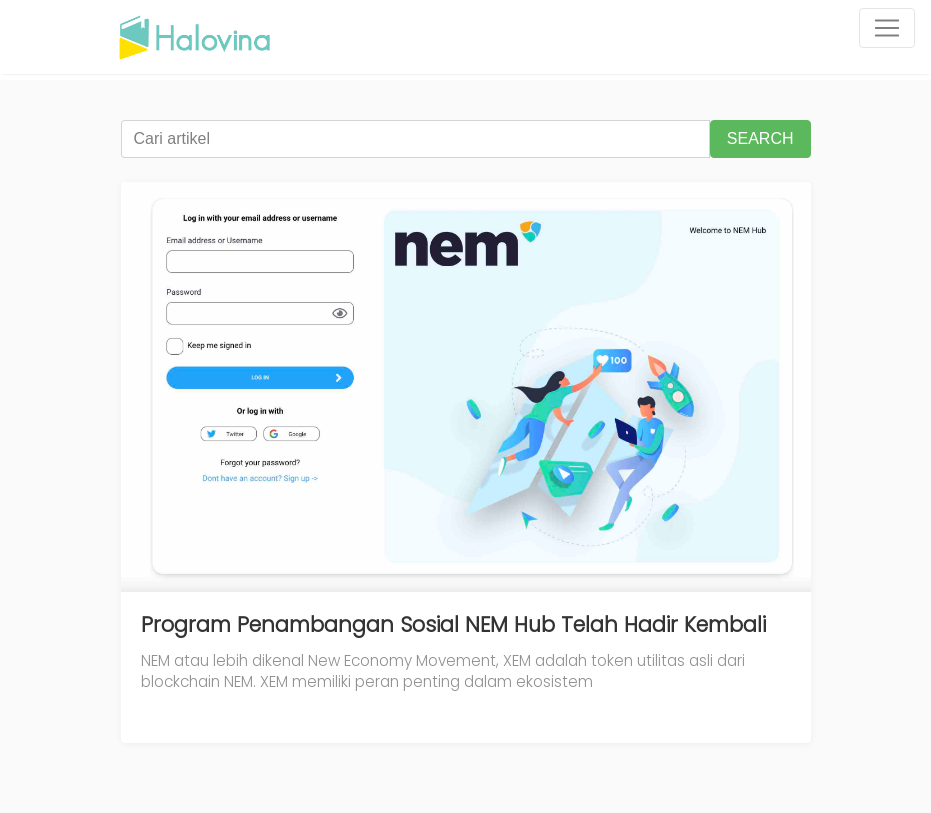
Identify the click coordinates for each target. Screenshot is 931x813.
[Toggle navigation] (887, 28)
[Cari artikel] (415, 139)
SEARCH (760, 138)
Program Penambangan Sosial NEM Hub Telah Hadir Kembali (453, 624)
